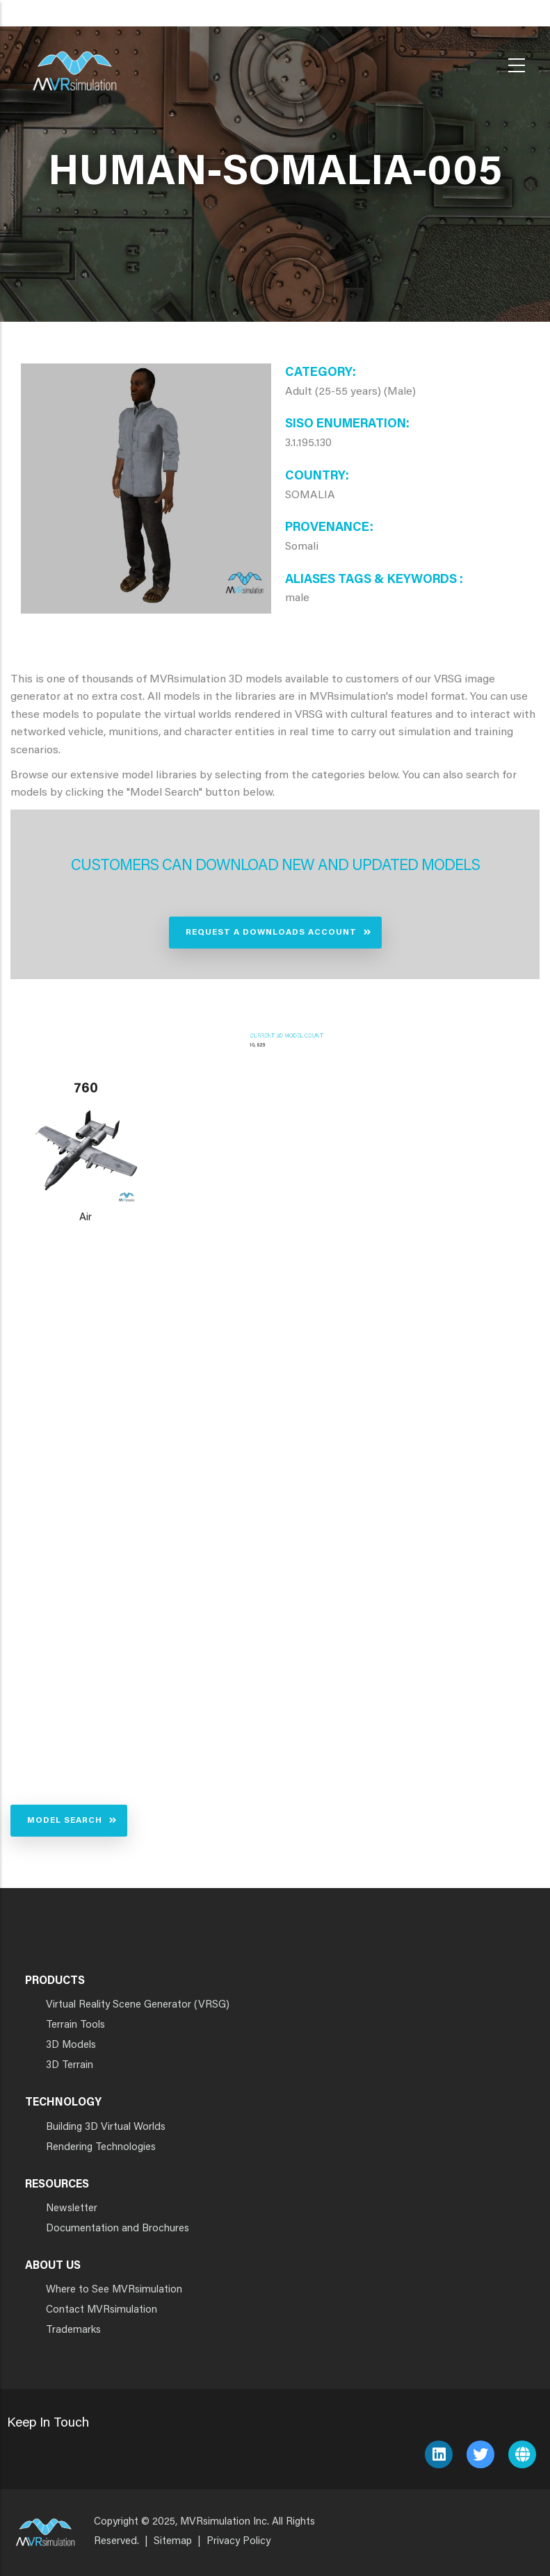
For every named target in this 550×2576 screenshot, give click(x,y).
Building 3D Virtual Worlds (105, 2127)
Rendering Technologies (101, 2147)
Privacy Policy (238, 2541)
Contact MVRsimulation (101, 2310)
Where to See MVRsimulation (114, 2290)
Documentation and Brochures (117, 2229)
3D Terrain (69, 2065)
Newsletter (71, 2209)
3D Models (71, 2045)
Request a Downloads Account (271, 932)
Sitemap (173, 2541)
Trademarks (73, 2330)
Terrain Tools (75, 2025)
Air (85, 1218)
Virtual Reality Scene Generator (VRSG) (137, 2005)
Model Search (64, 1820)
